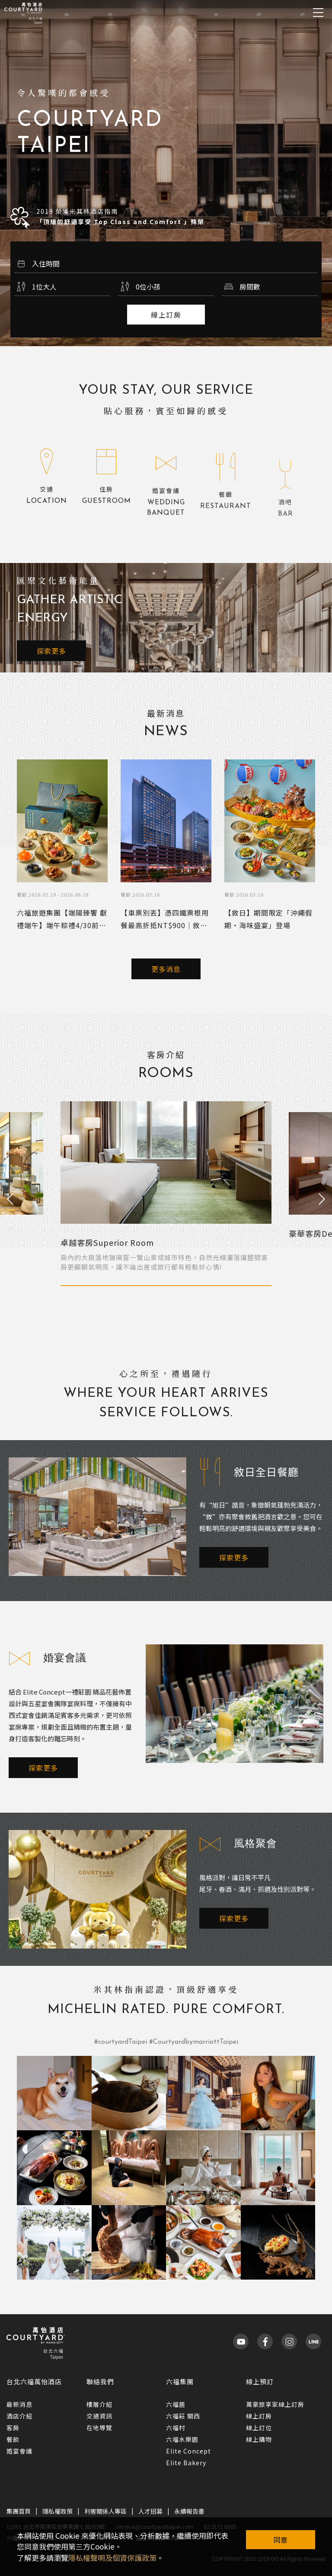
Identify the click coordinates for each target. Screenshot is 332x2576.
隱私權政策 (57, 2511)
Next (322, 1199)
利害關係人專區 (105, 2511)
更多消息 (166, 969)
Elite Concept (188, 2451)
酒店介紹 (19, 2416)
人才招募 (150, 2511)
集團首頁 (18, 2511)
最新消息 (19, 2404)
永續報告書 (189, 2511)
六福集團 (180, 2381)
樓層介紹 (99, 2404)
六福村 (175, 2427)
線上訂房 (166, 314)
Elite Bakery (186, 2462)
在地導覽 (99, 2427)
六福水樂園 (182, 2439)
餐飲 (12, 2439)
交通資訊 (99, 2416)
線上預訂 (260, 2381)
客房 (12, 2427)
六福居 (175, 2404)
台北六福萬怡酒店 (34, 2381)
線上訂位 (259, 2427)
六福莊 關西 (183, 2416)
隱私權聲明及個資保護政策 (112, 2557)
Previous (9, 1199)
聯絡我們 (100, 2381)
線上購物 (259, 2439)
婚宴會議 (19, 2451)
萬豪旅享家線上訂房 (275, 2404)
